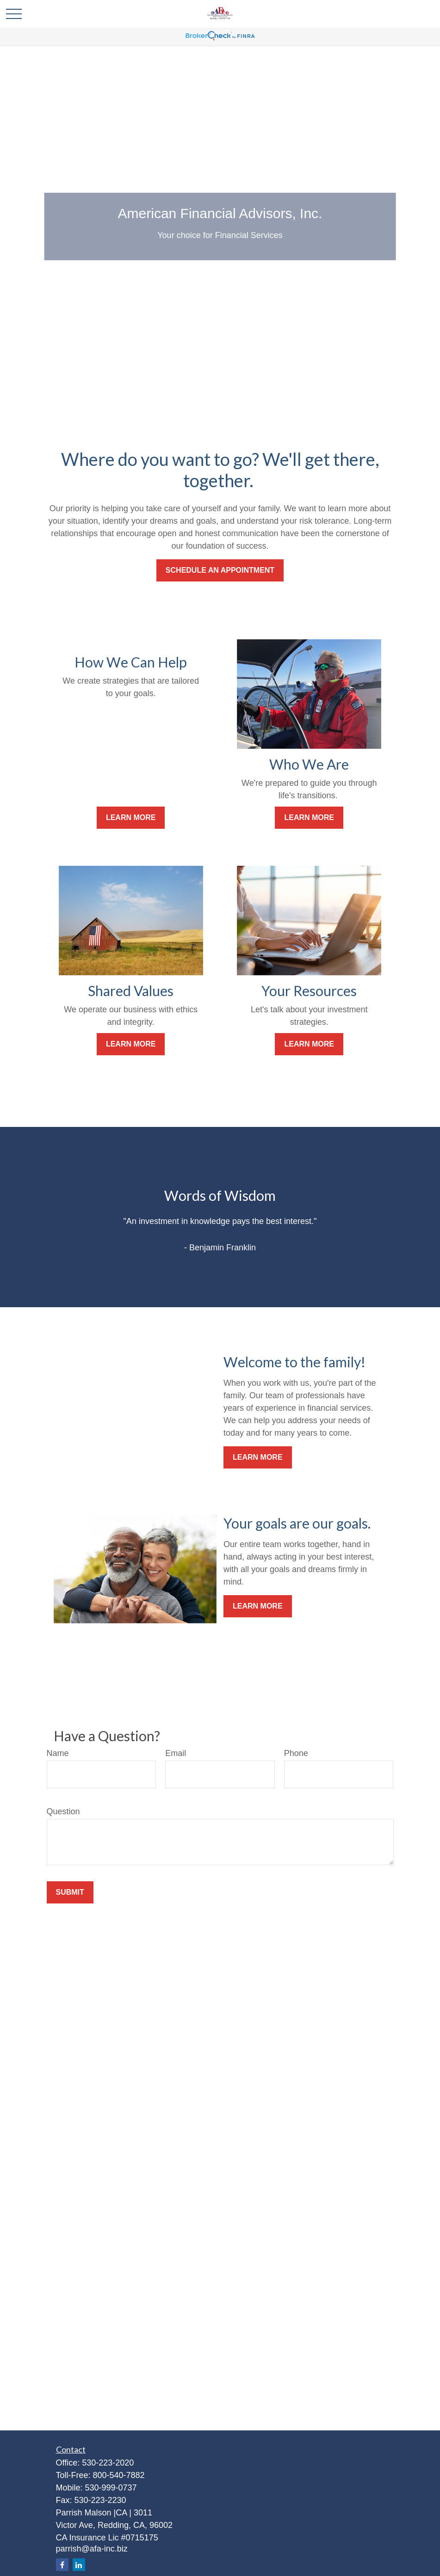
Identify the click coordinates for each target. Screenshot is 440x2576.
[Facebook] (62, 2564)
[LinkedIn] (79, 2564)
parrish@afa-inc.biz (92, 2548)
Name (58, 1753)
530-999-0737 (111, 2487)
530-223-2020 (108, 2462)
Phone (296, 1753)
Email (175, 1753)
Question (63, 1811)
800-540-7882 (119, 2475)
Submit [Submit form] (70, 1892)
